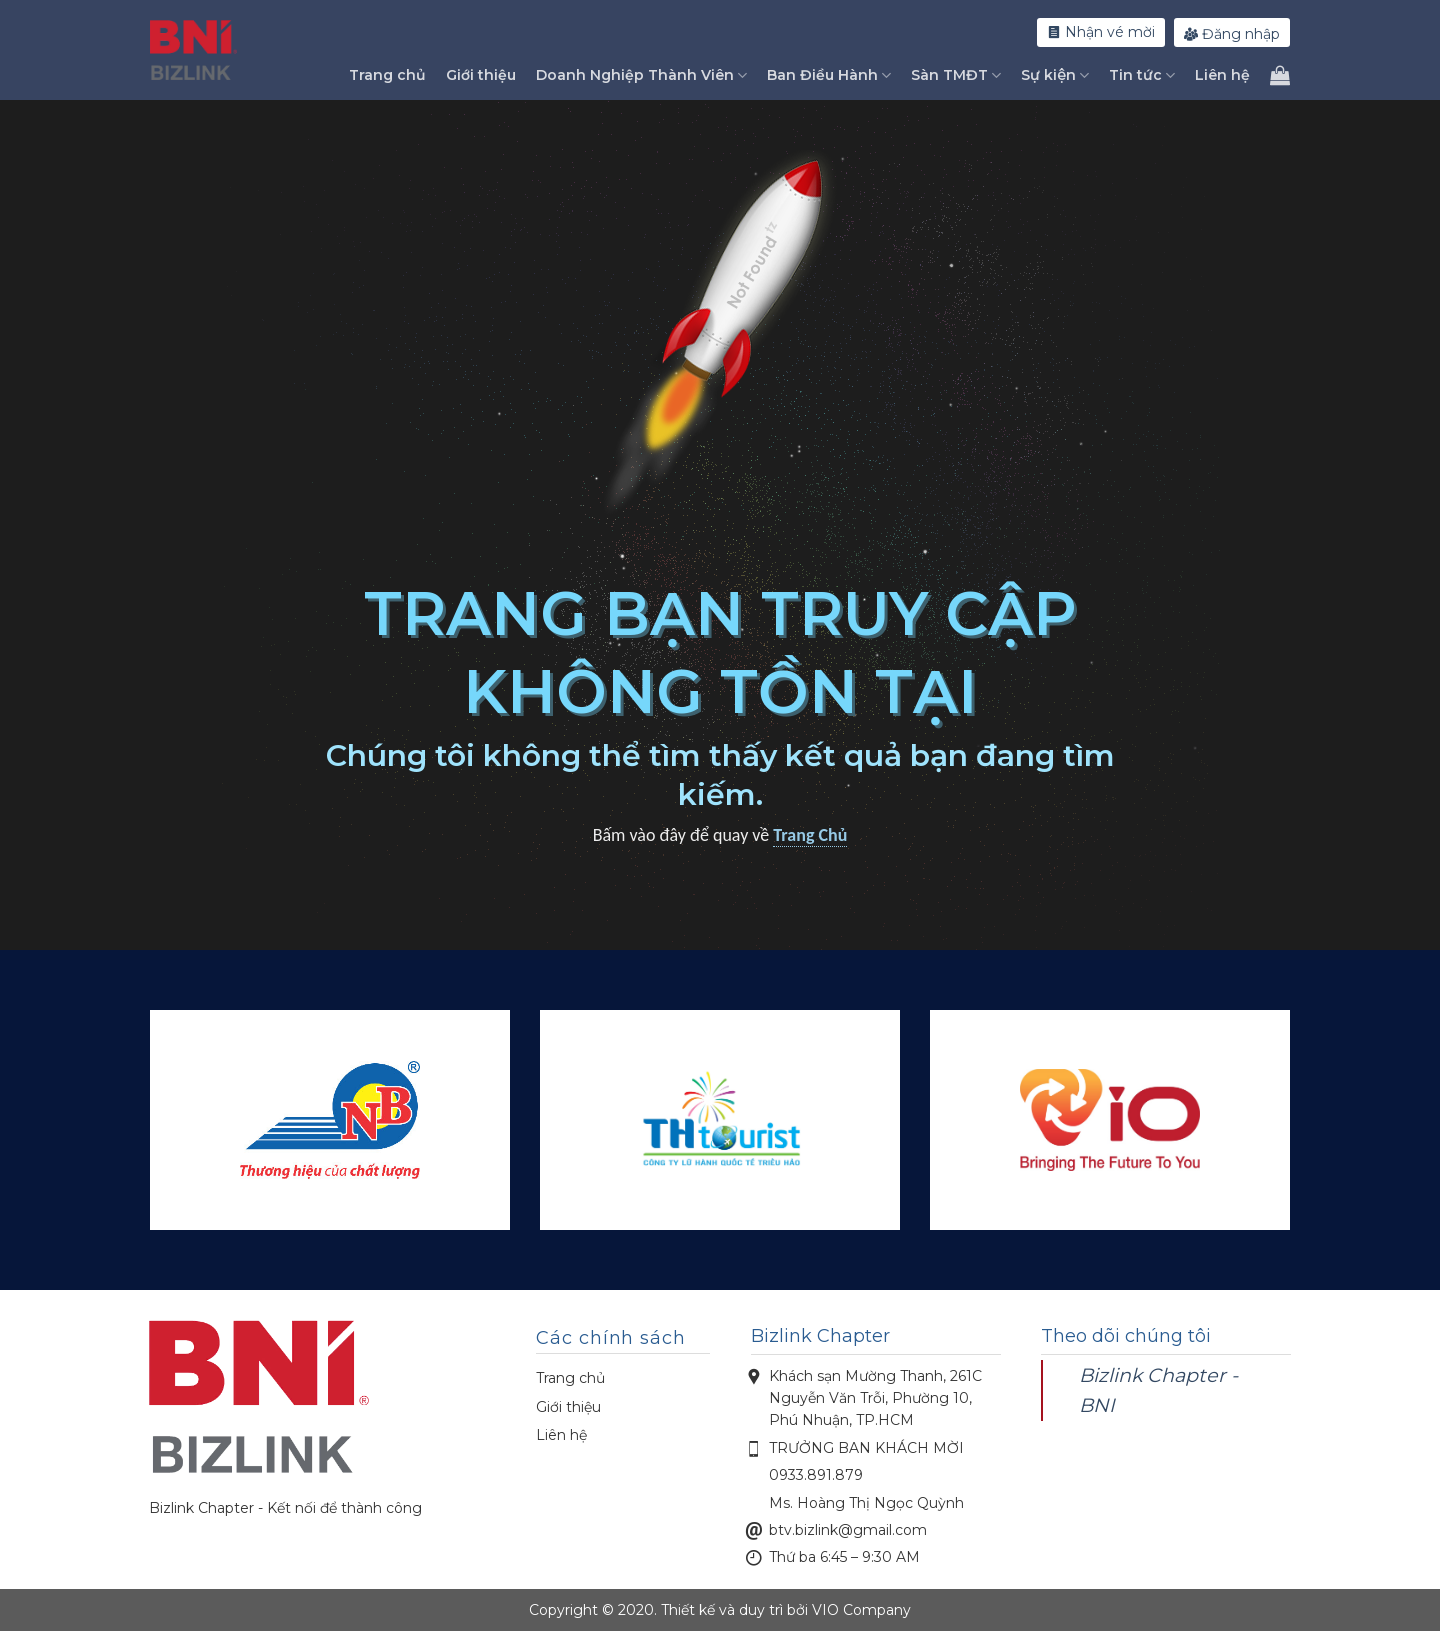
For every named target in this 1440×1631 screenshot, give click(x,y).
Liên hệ (1222, 75)
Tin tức (1142, 75)
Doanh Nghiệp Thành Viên (641, 75)
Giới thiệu (481, 75)
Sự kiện (1055, 75)
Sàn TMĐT (956, 75)
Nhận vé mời (1101, 32)
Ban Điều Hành (829, 75)
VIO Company (861, 1610)
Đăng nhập (1232, 34)
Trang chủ (387, 75)
